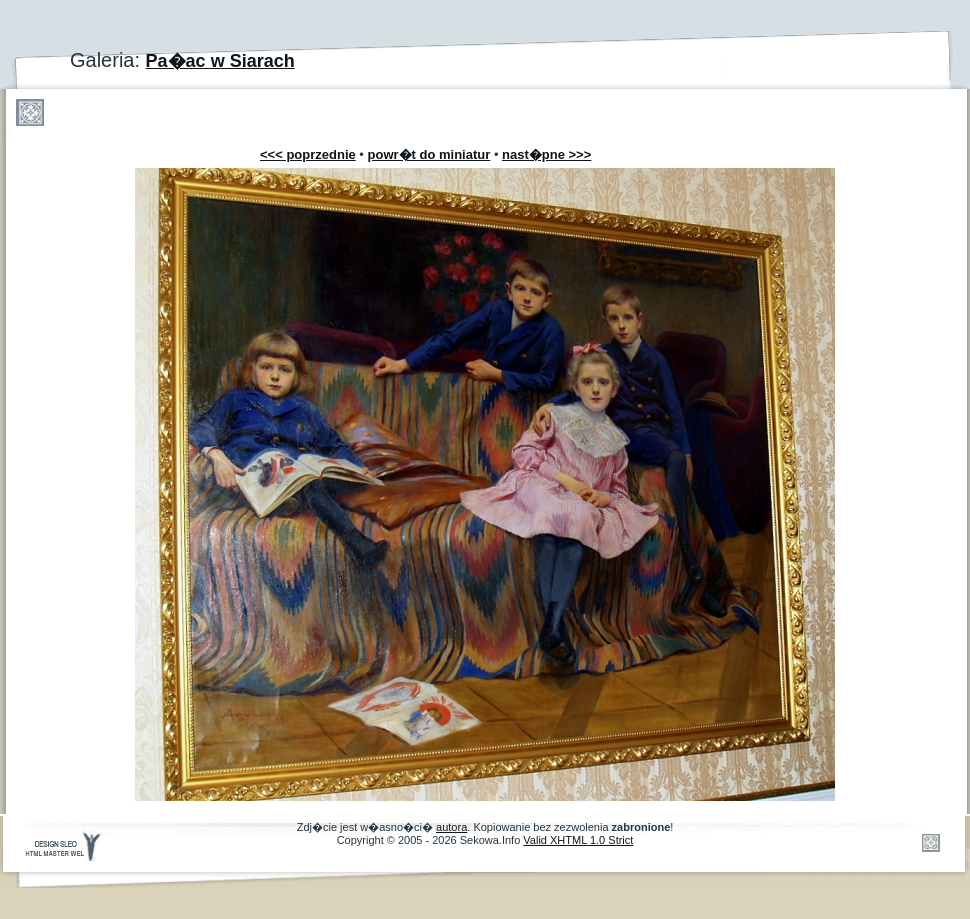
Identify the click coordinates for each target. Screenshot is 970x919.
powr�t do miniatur (429, 154)
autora (451, 827)
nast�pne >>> (546, 154)
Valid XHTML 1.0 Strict (578, 840)
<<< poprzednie (308, 154)
